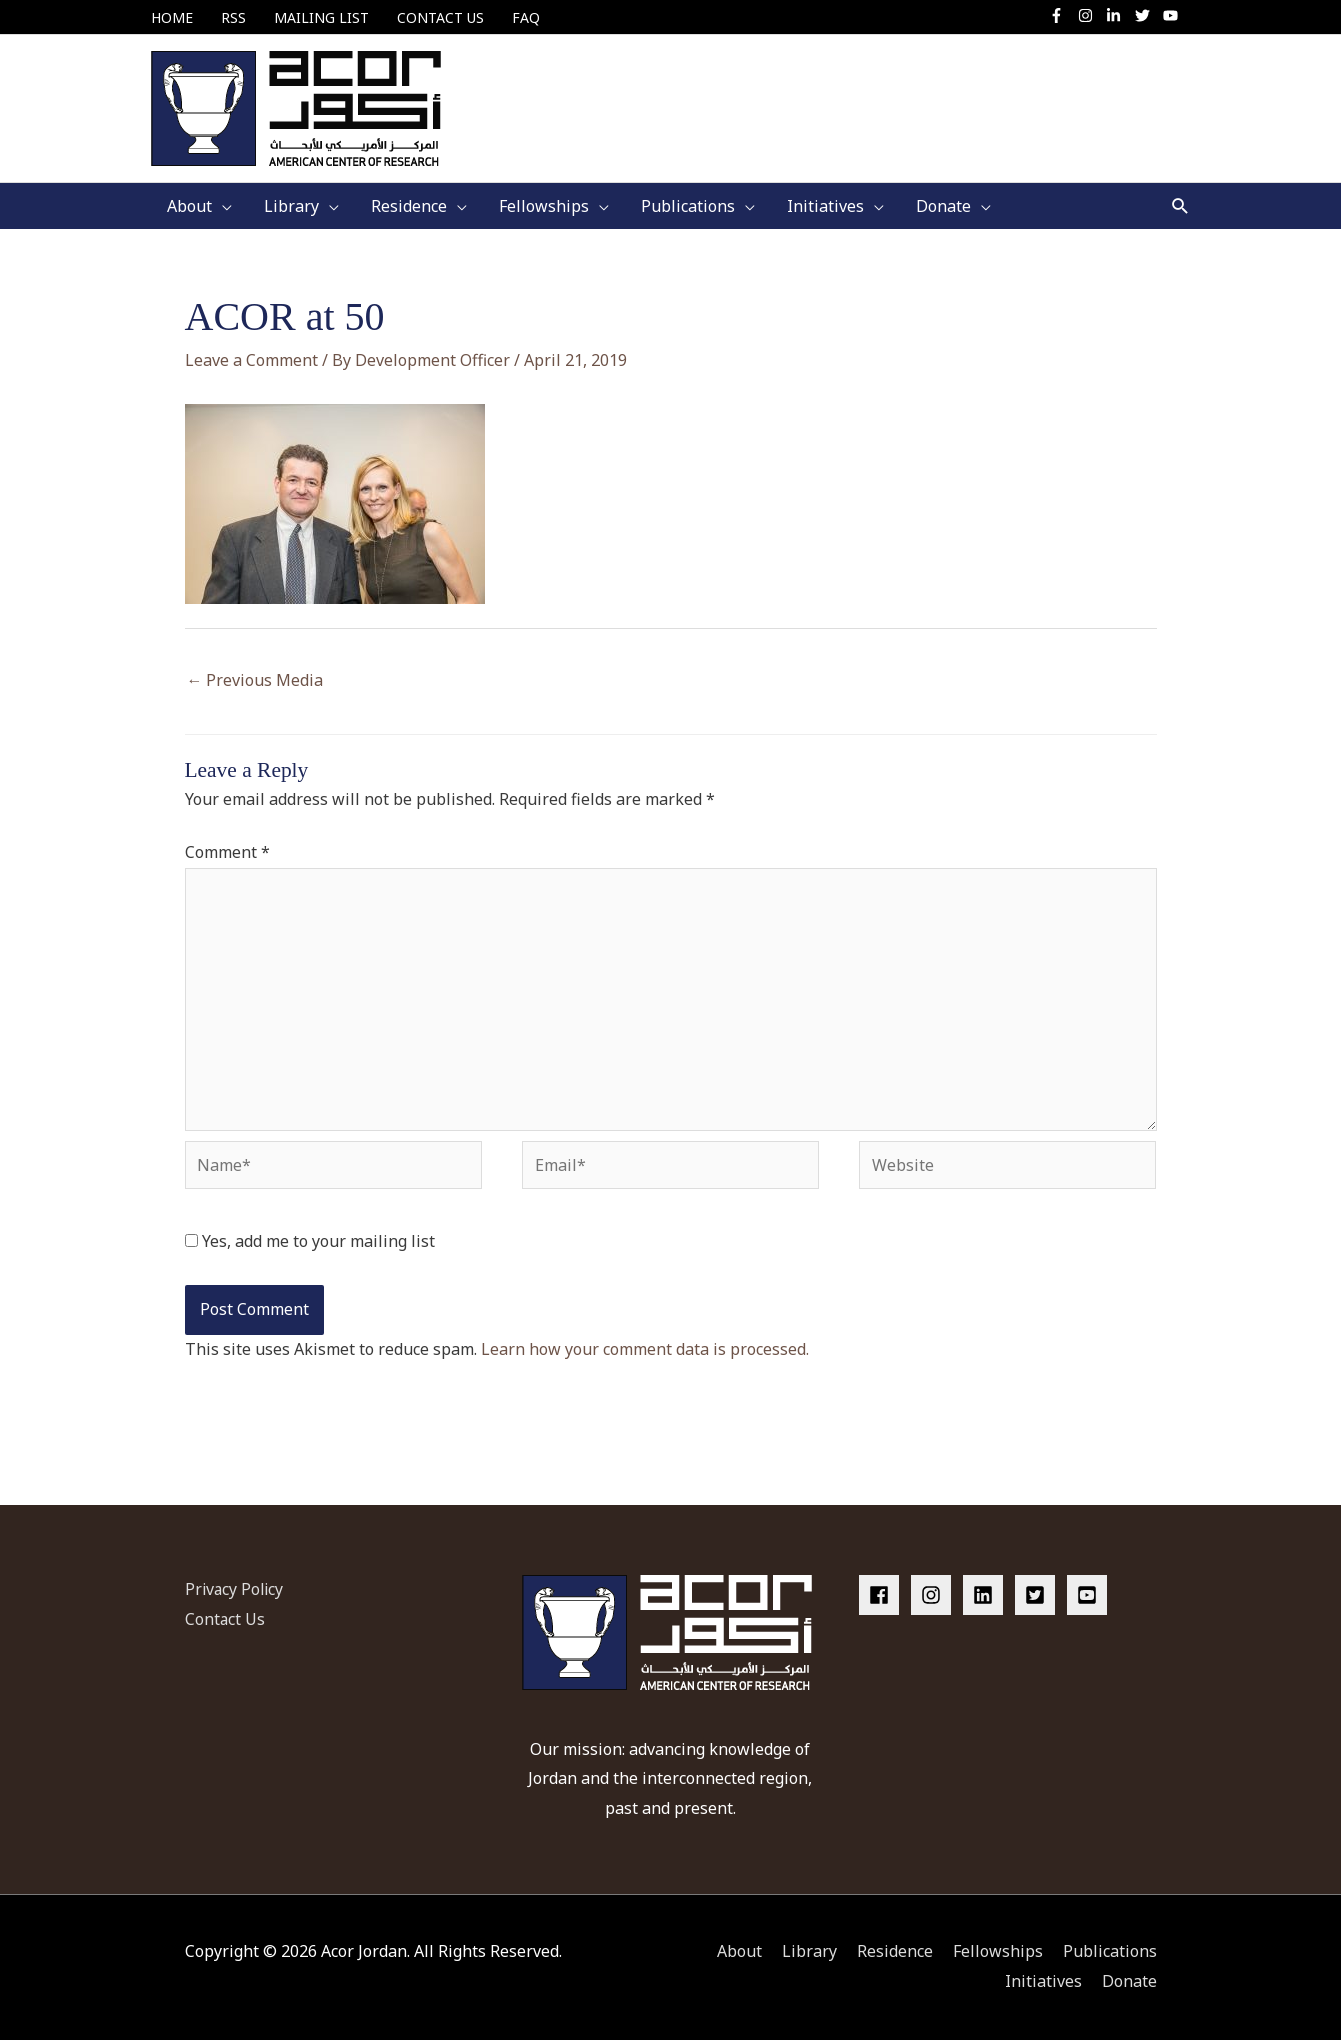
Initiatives (1043, 1981)
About (739, 1952)
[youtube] (1173, 15)
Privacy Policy (236, 1589)
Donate (1129, 1981)
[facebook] (883, 1595)
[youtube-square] (1090, 1595)
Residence (895, 1952)
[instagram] (1090, 15)
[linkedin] (987, 1595)
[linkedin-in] (1118, 15)
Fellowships (998, 1952)
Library (809, 1952)
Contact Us (225, 1619)
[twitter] (1147, 15)
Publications (1110, 1952)
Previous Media (255, 680)
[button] (1180, 206)
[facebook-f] (1061, 15)
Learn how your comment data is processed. (645, 1349)
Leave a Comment (251, 360)
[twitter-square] (1039, 1595)
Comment (227, 853)
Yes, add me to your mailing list (310, 1242)
